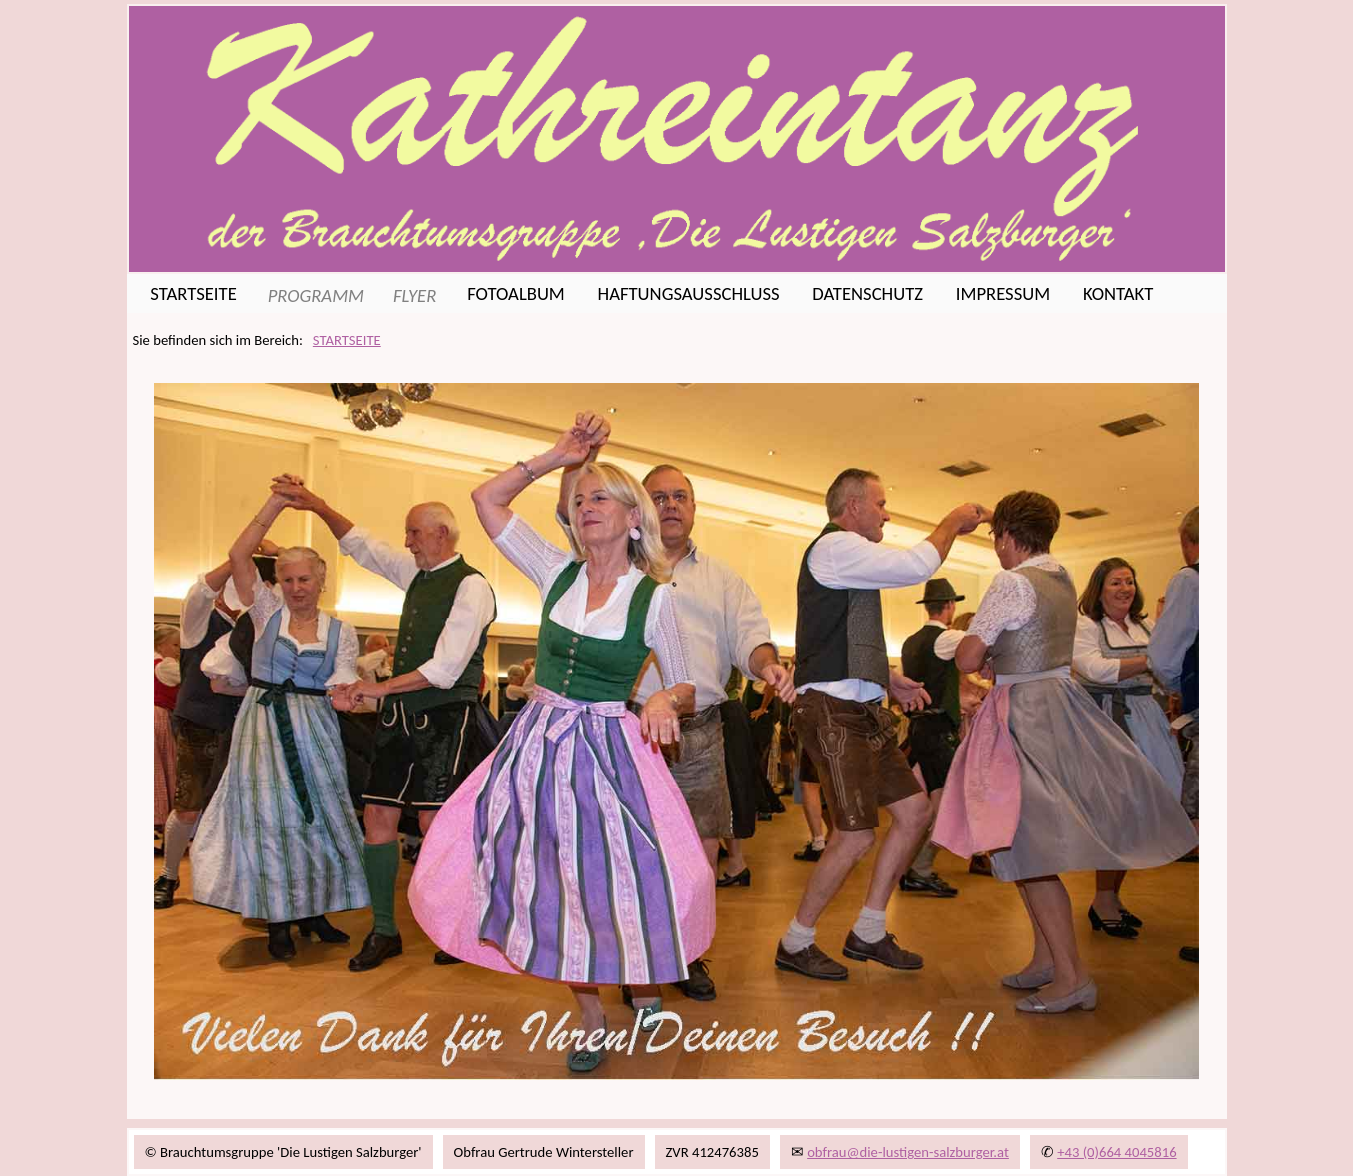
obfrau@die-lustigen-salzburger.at (908, 1152)
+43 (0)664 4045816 (1116, 1152)
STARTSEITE (347, 340)
